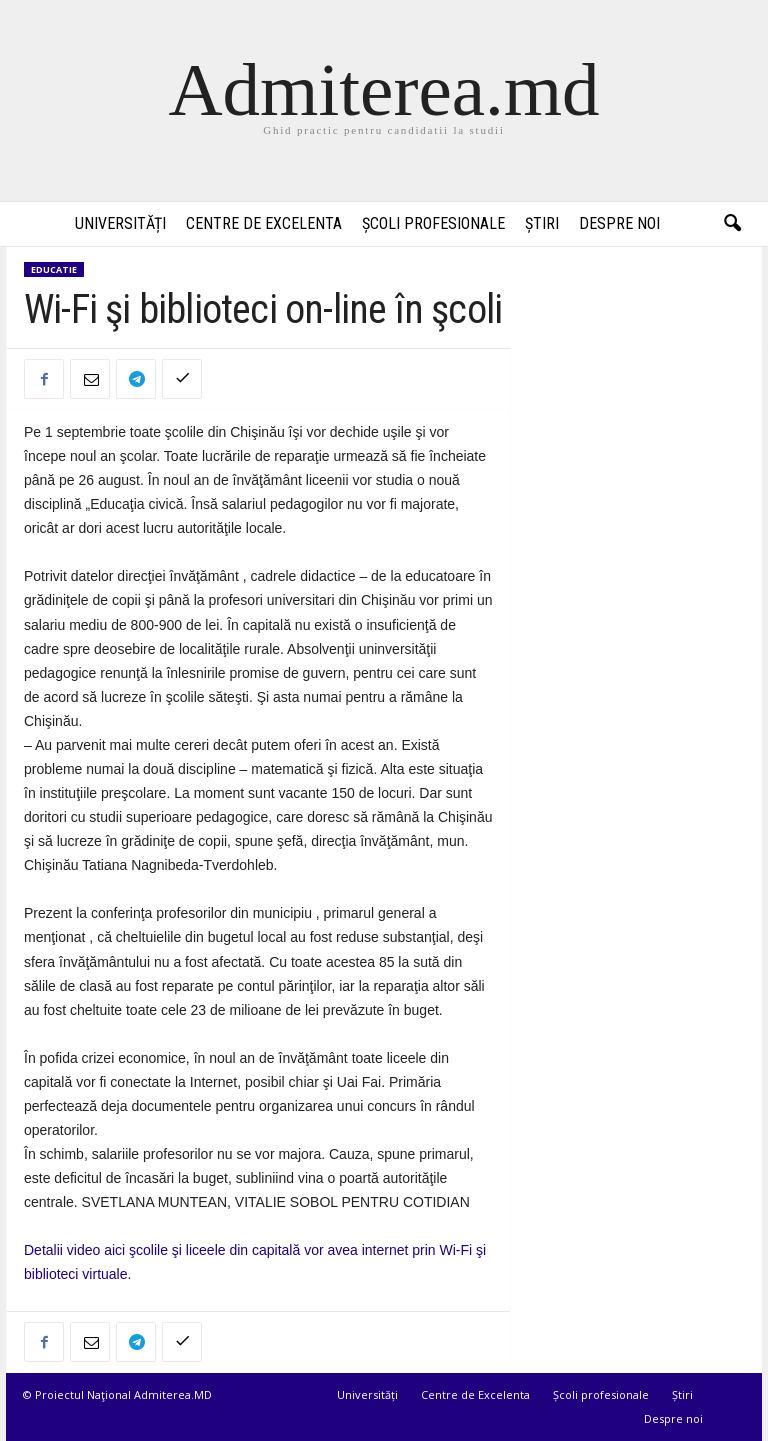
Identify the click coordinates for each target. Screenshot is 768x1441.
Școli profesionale (433, 223)
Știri (542, 223)
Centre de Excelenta (264, 223)
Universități (120, 223)
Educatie (54, 269)
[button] (732, 224)
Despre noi (619, 223)
